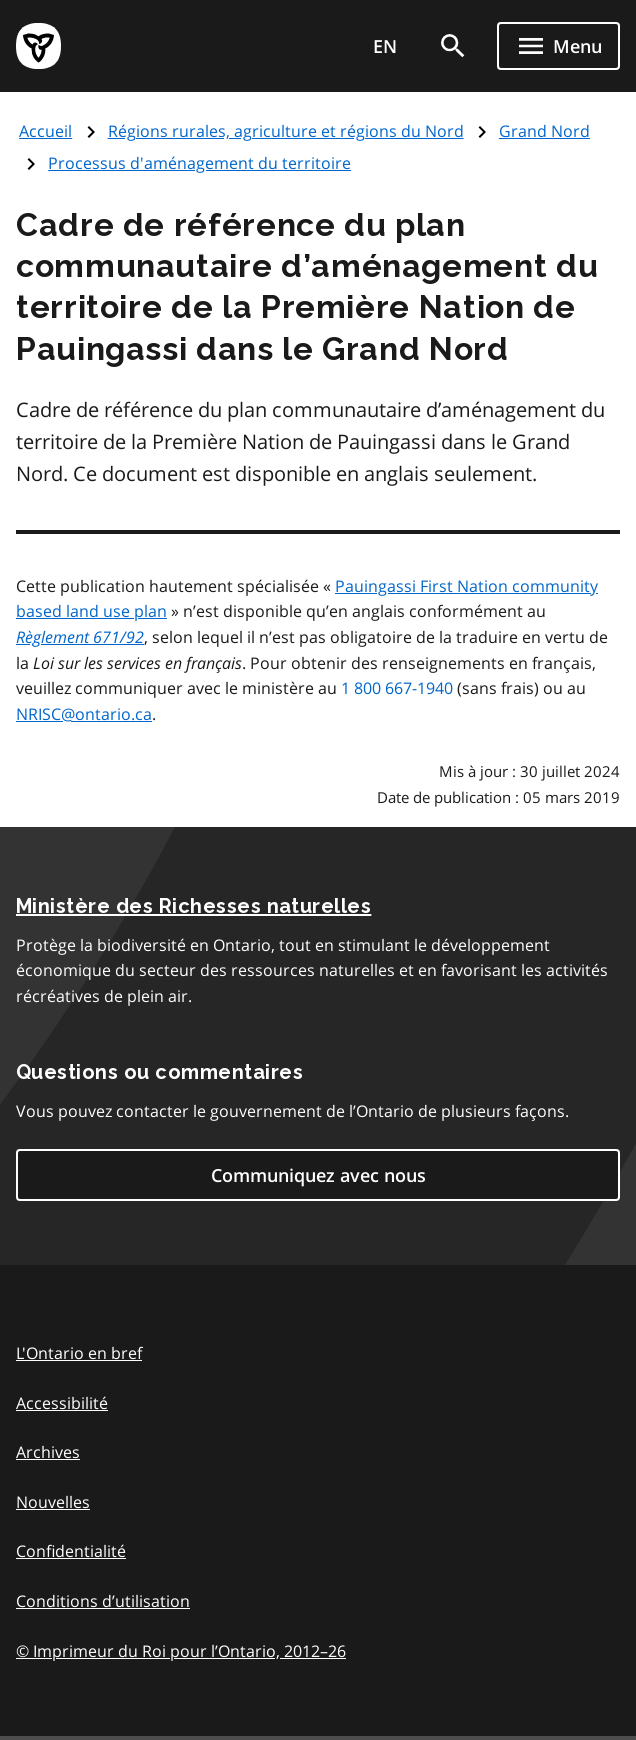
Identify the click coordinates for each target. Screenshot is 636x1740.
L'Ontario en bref (79, 1353)
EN (385, 46)
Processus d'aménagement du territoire (199, 163)
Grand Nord (544, 131)
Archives (48, 1452)
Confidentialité (71, 1551)
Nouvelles (53, 1502)
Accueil (45, 131)
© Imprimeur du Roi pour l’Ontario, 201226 (181, 1650)
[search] (453, 46)
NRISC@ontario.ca (84, 714)
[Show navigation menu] (558, 46)
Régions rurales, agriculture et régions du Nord (286, 131)
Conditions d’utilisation (103, 1601)
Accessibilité (62, 1403)
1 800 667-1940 (397, 688)
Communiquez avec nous (318, 1175)
